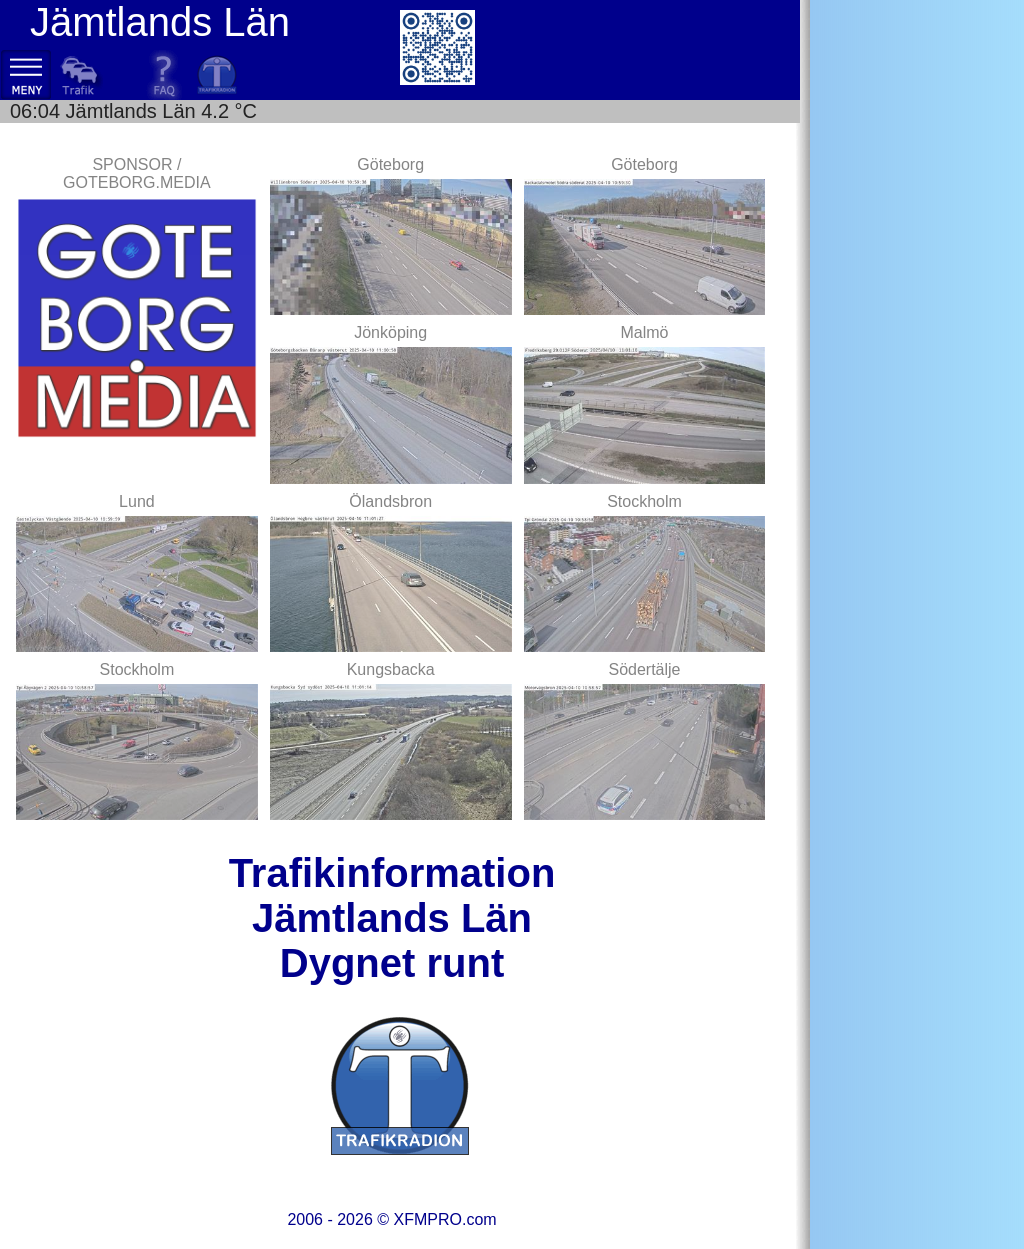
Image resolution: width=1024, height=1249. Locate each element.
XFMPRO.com (444, 1219)
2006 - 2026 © (391, 1219)
